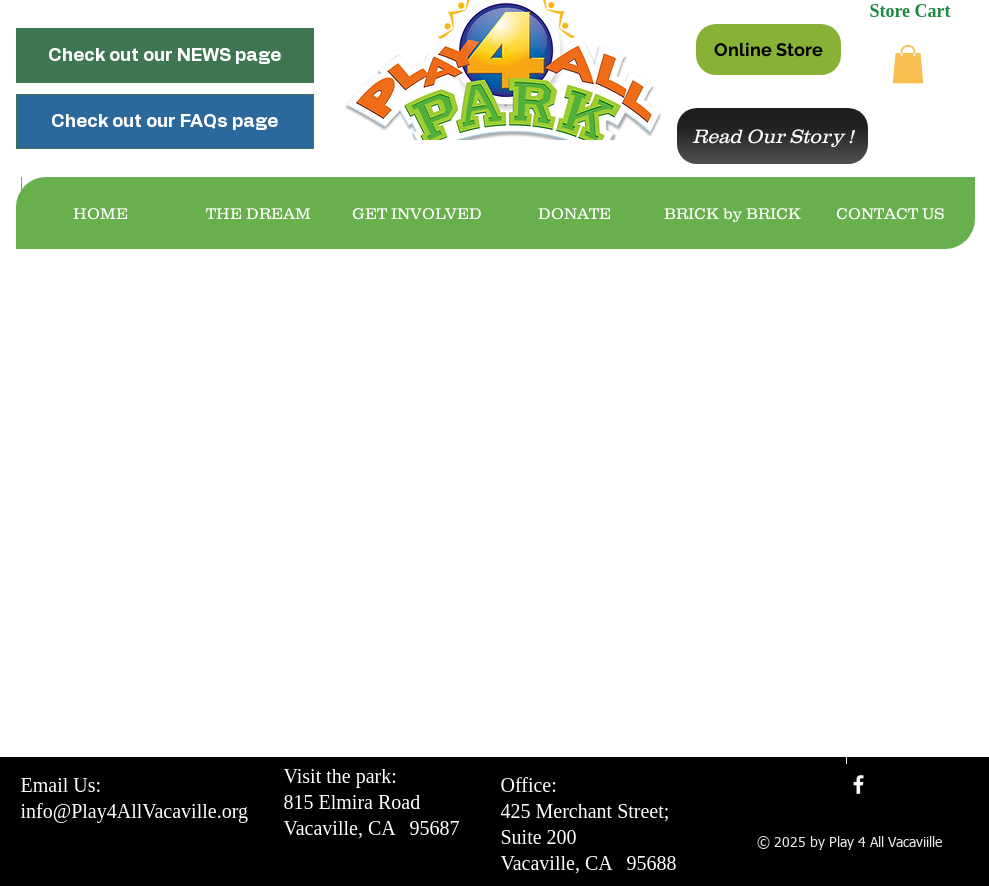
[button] (908, 64)
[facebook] (858, 784)
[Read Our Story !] (772, 136)
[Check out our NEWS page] (165, 55)
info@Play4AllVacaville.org (134, 811)
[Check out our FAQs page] (165, 121)
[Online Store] (768, 49)
